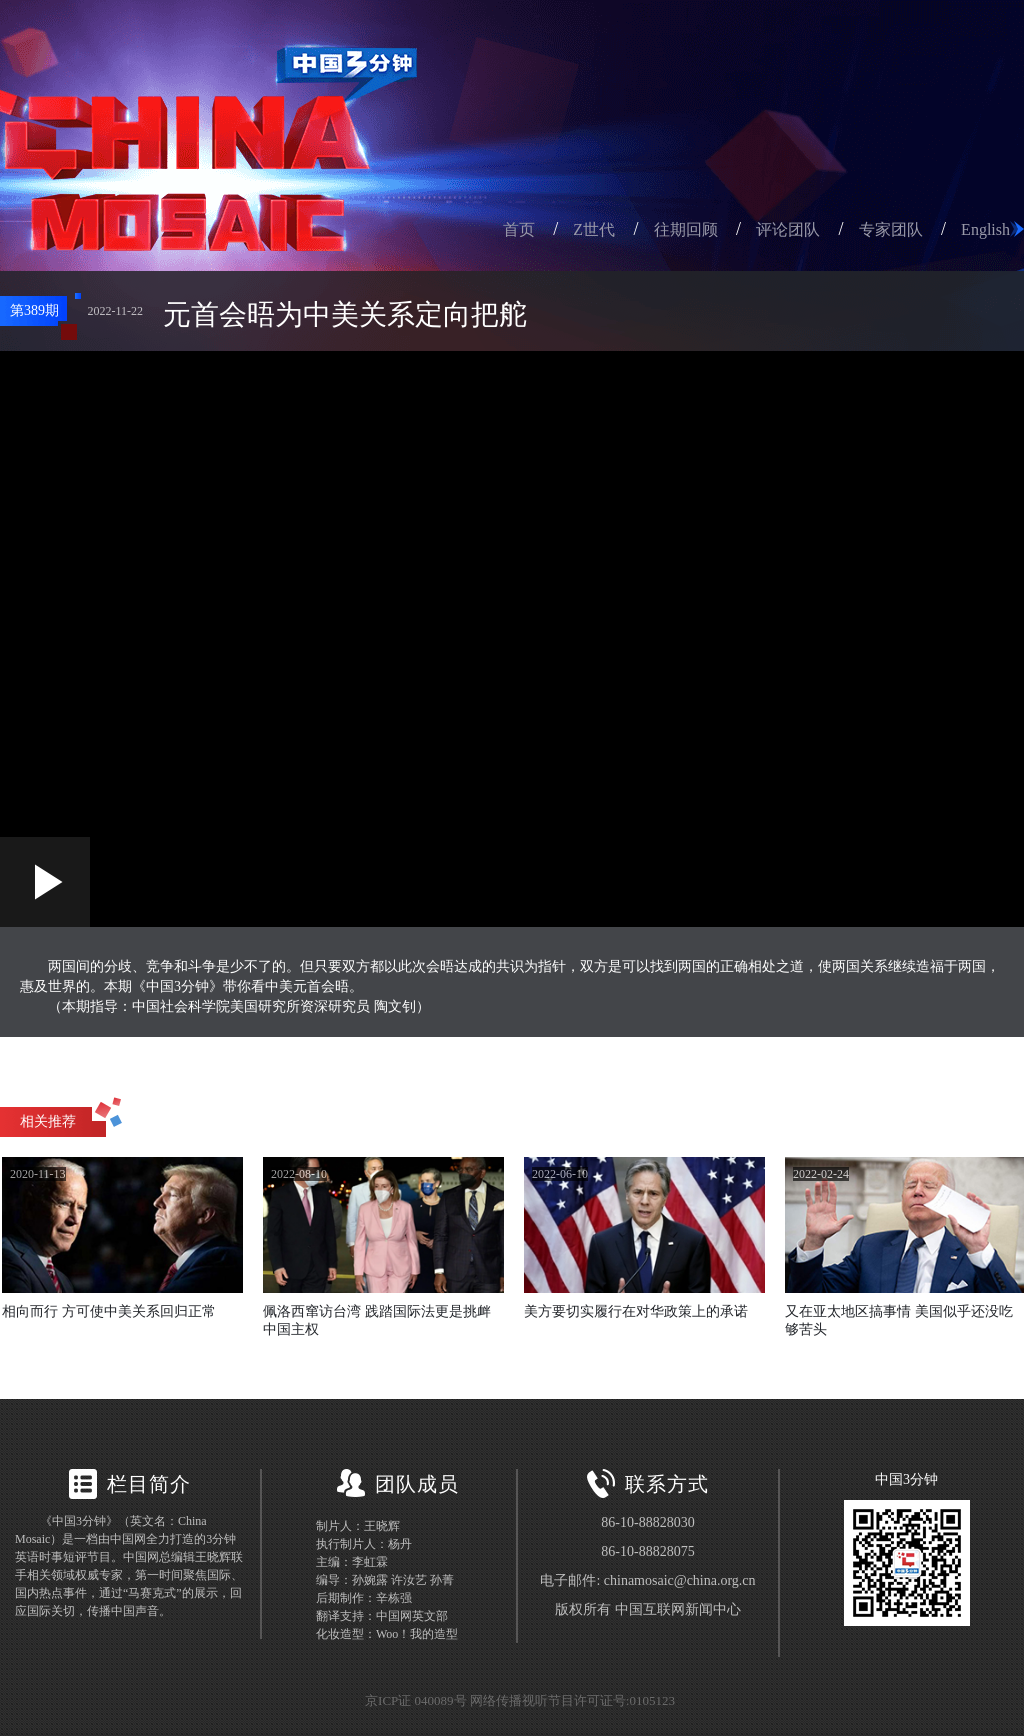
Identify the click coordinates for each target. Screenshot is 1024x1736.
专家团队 (891, 229)
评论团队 (788, 229)
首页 (519, 229)
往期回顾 (686, 229)
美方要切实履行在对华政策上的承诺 (636, 1311)
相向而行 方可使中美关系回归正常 (109, 1311)
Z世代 (594, 229)
